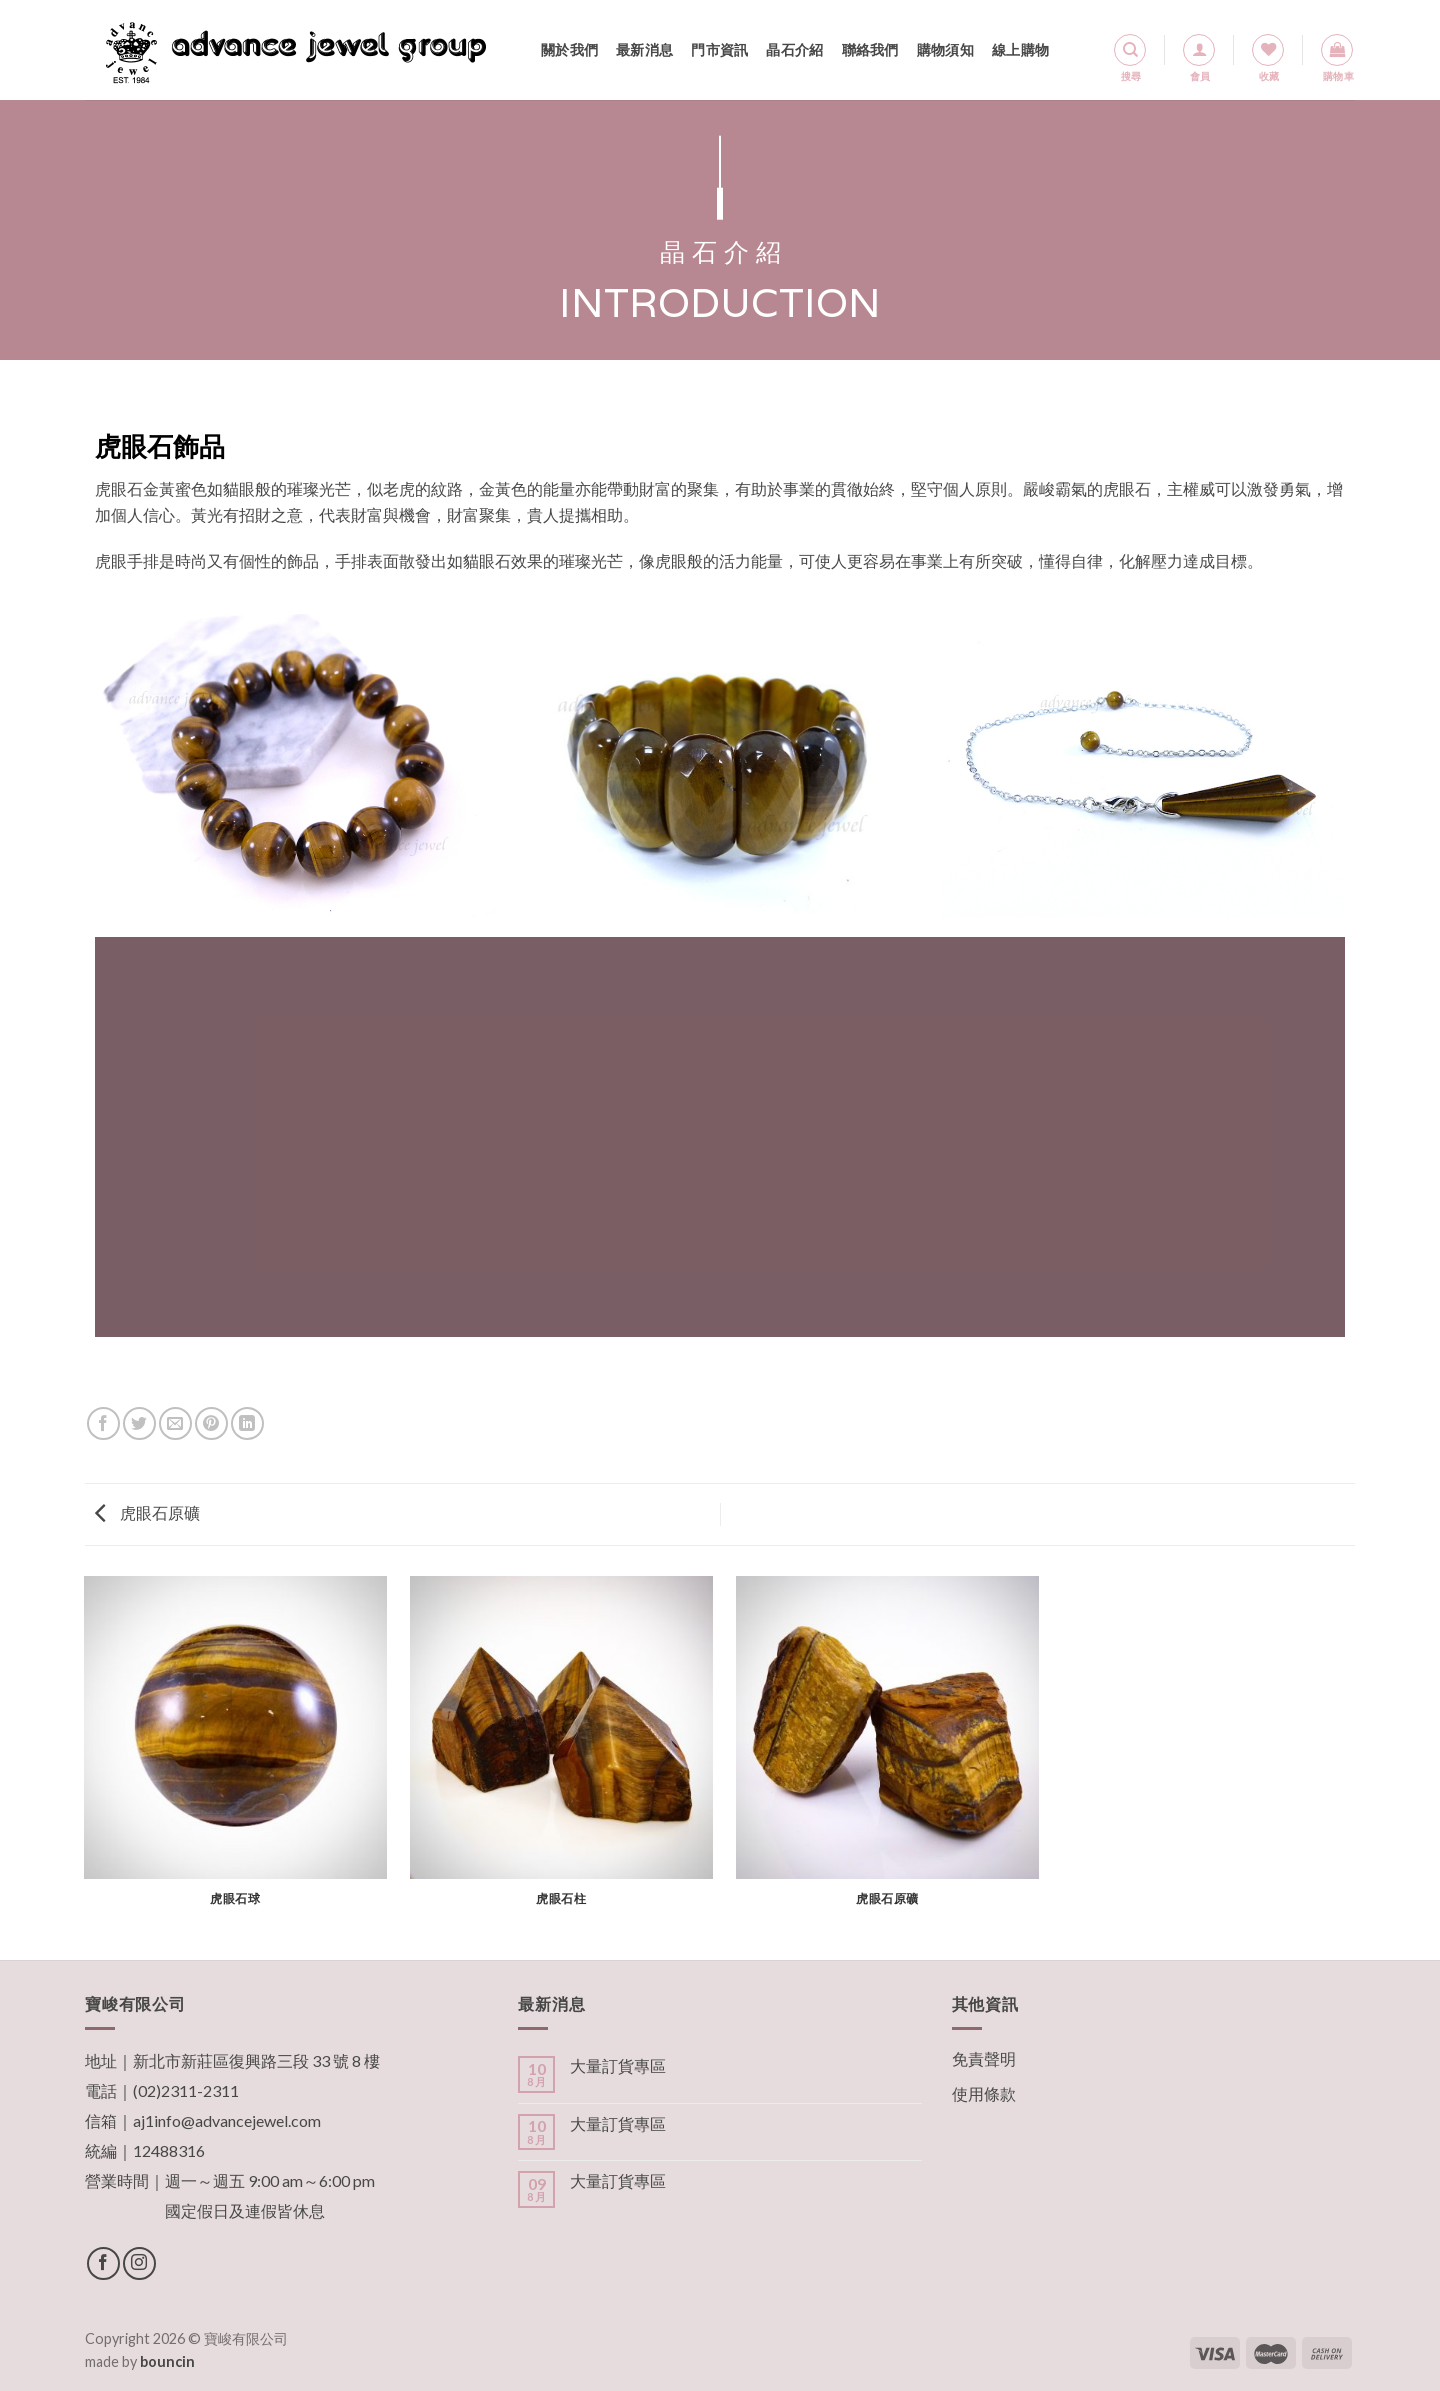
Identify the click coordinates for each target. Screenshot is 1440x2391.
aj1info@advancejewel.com (227, 2120)
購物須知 (945, 49)
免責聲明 (984, 2058)
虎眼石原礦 (147, 1512)
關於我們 (569, 49)
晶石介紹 (794, 49)
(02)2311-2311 (186, 2090)
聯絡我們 (870, 49)
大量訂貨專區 (618, 2065)
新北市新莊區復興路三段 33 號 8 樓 (256, 2060)
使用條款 (984, 2093)
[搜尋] (1130, 50)
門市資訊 (719, 49)
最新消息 (644, 49)
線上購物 (1020, 49)
